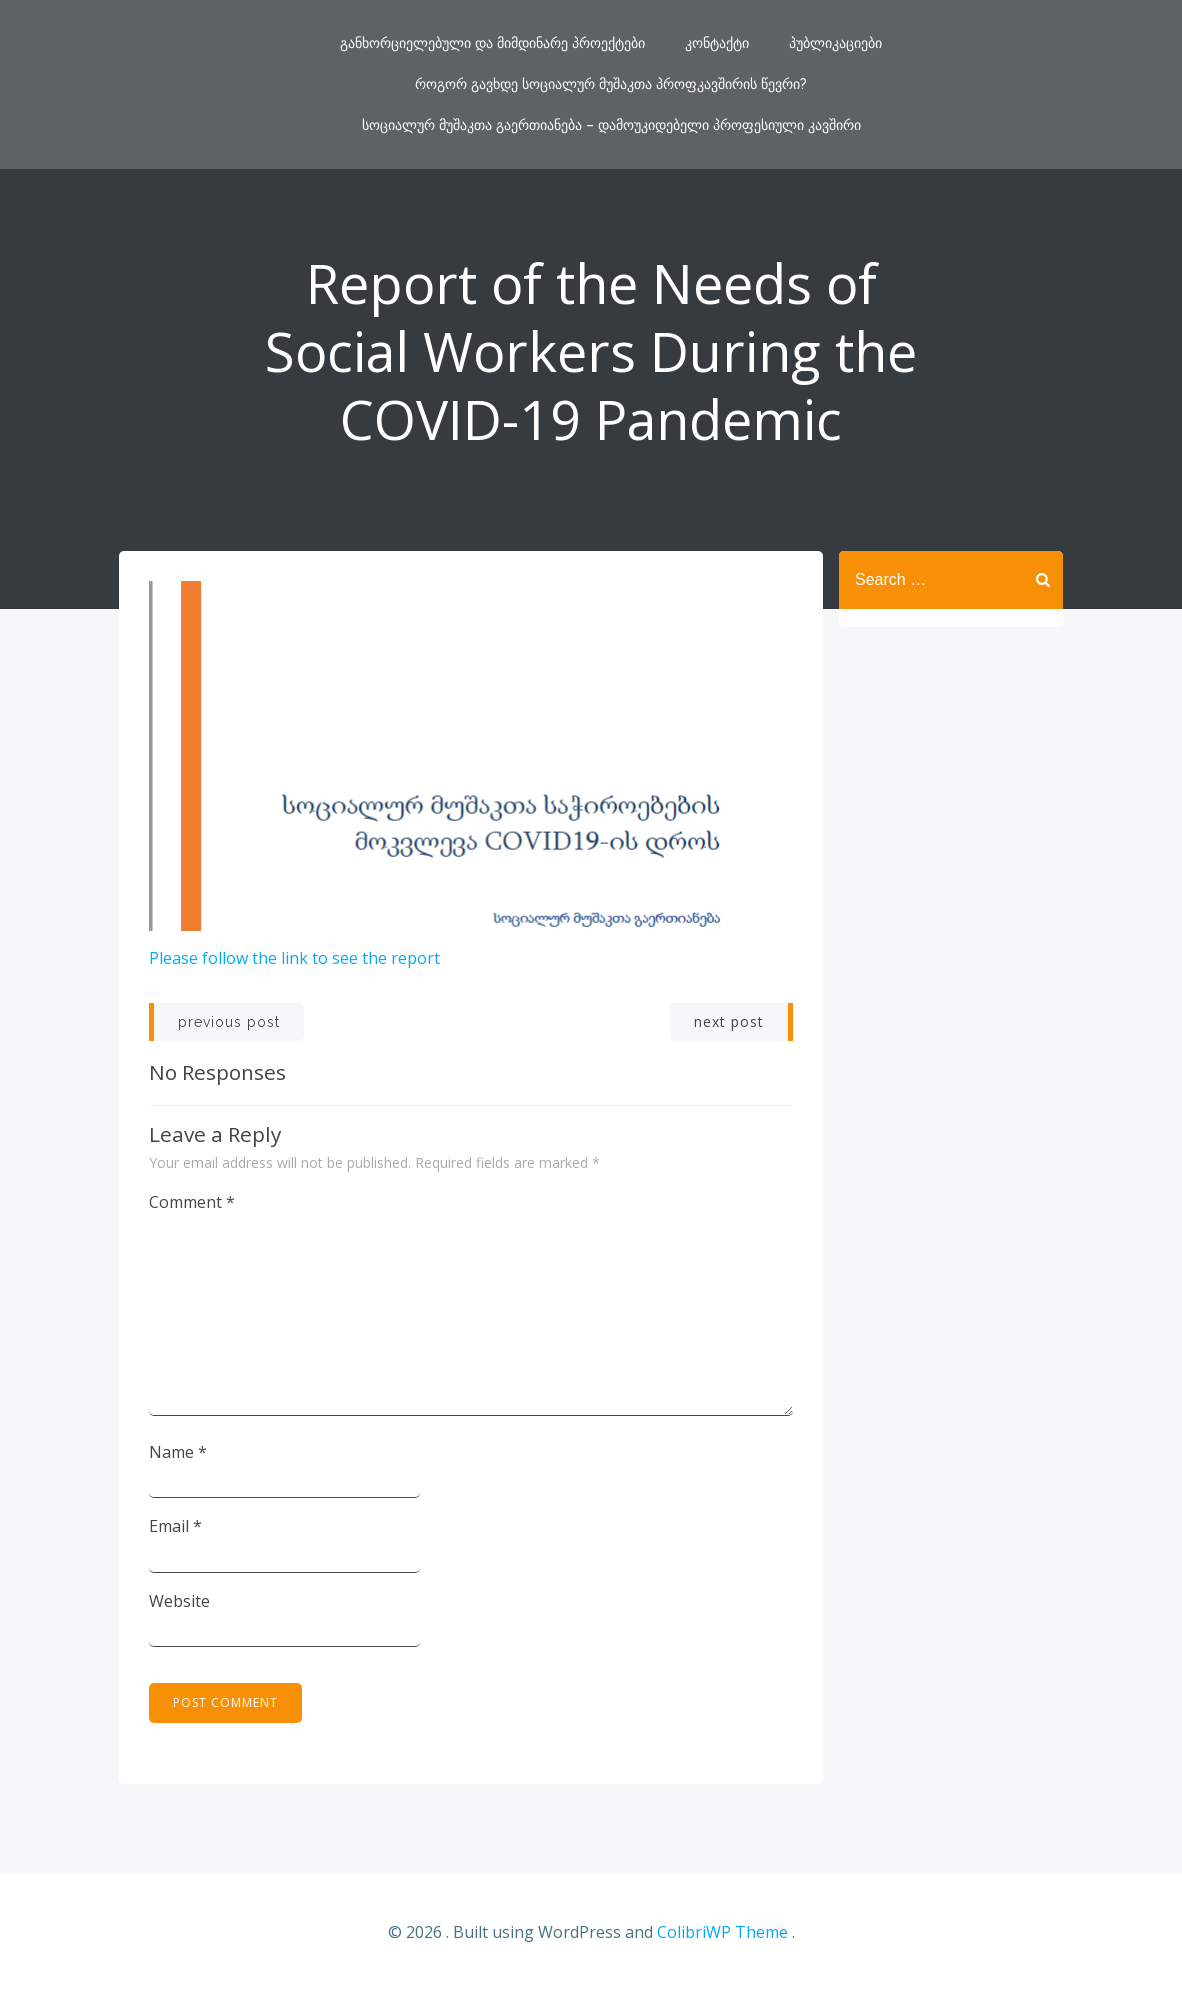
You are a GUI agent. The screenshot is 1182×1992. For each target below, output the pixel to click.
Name (178, 1452)
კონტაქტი (717, 43)
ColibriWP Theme (722, 1932)
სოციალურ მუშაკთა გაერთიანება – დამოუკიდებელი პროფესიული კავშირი (611, 125)
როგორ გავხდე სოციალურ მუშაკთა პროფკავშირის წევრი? (611, 84)
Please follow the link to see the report (294, 958)
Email (175, 1526)
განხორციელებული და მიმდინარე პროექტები (492, 43)
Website (179, 1601)
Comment (192, 1202)
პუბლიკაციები (835, 43)
